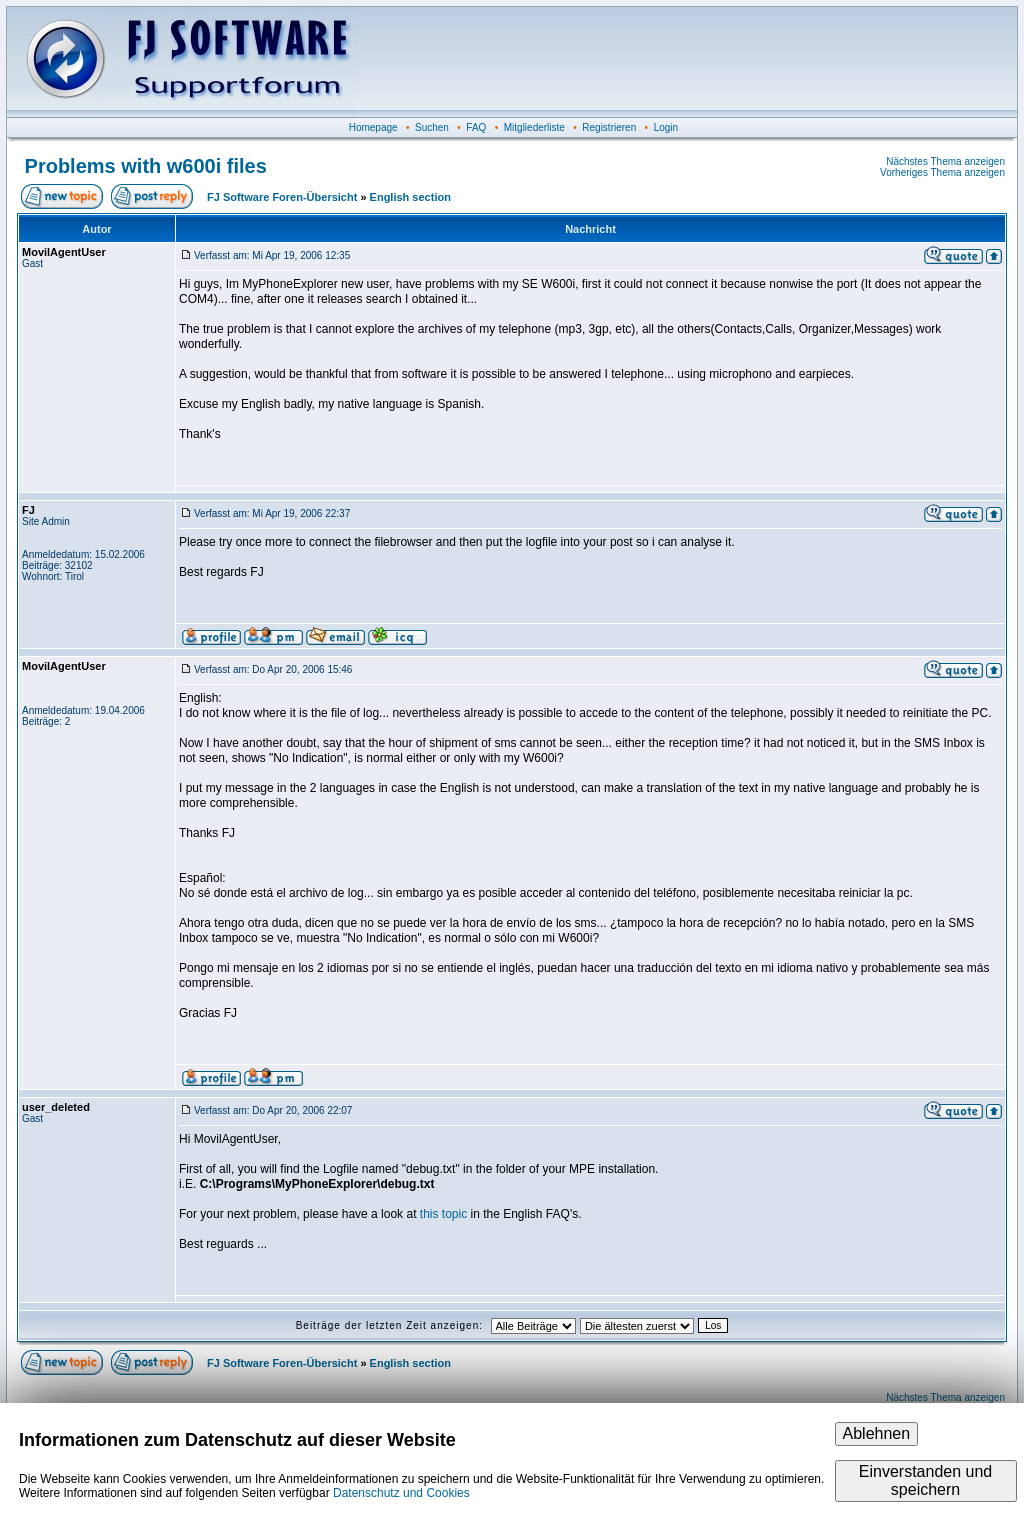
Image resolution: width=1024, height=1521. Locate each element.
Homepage (373, 127)
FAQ (476, 127)
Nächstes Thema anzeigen (945, 161)
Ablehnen (877, 1433)
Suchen (432, 127)
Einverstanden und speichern (925, 1480)
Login (666, 127)
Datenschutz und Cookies (401, 1493)
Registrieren (609, 127)
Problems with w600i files (146, 166)
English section (410, 197)
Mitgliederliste (534, 127)
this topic (443, 1214)
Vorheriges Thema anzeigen (942, 172)
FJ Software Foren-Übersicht (282, 197)
